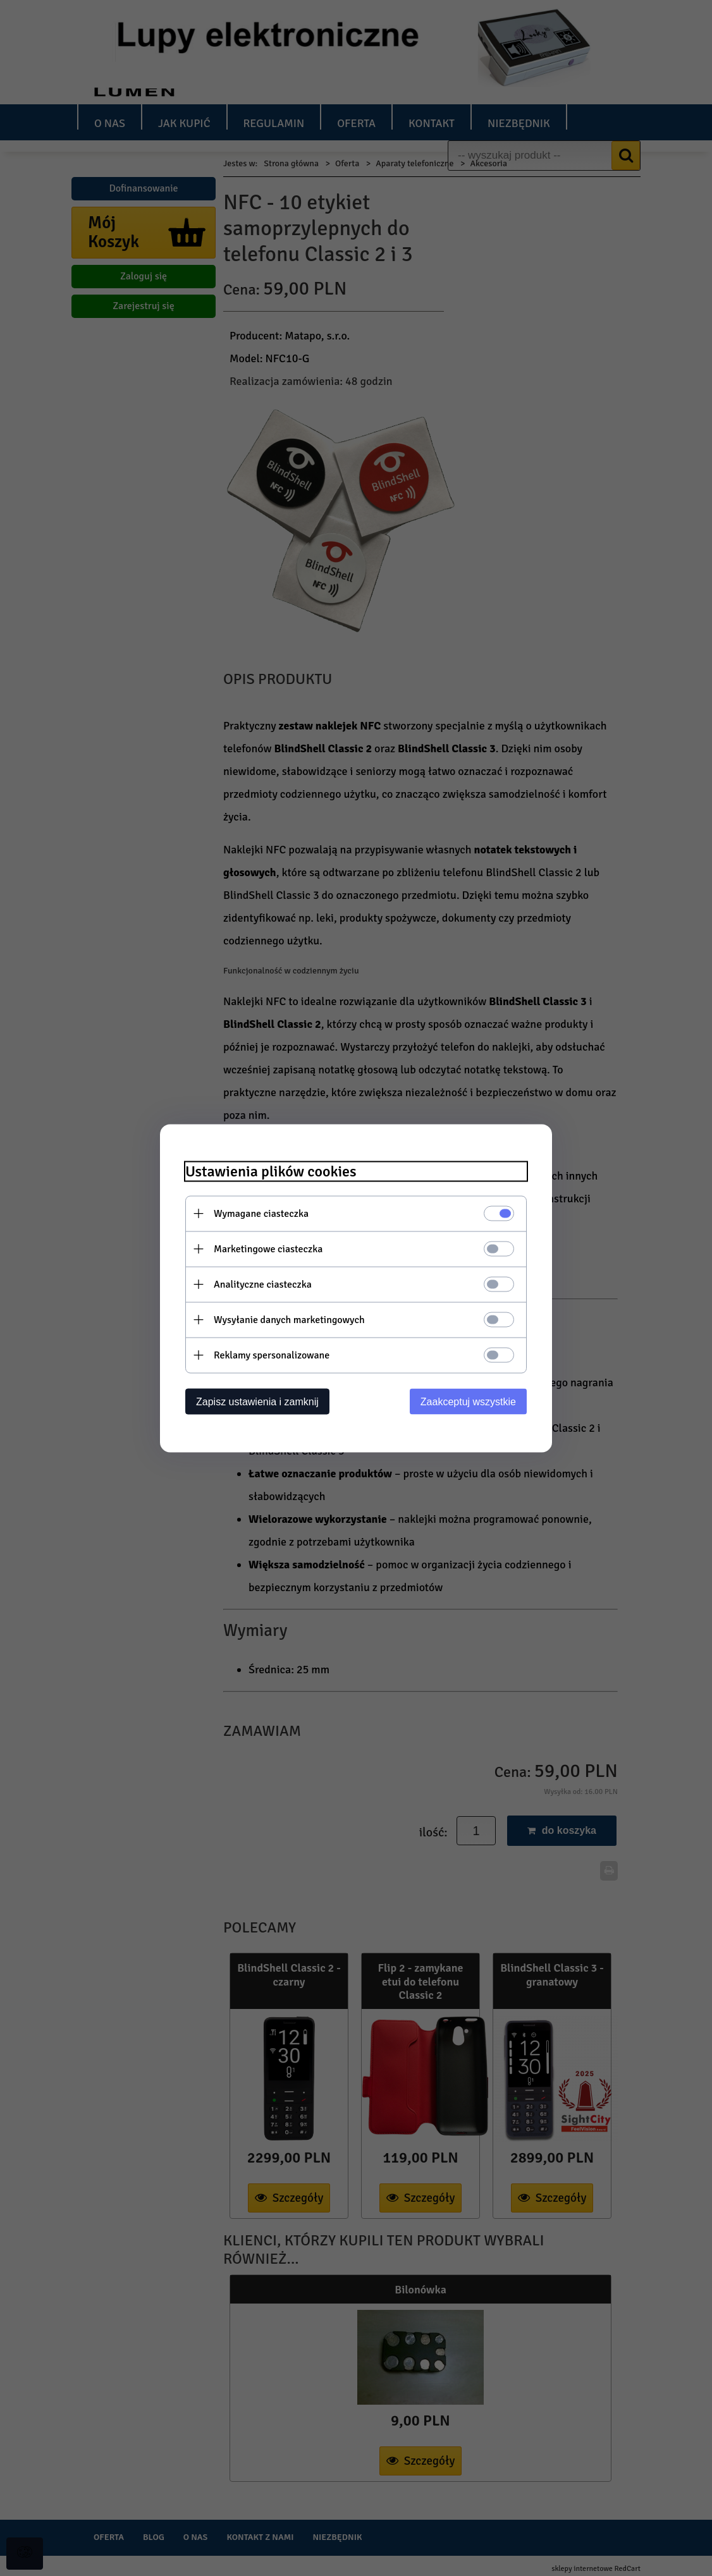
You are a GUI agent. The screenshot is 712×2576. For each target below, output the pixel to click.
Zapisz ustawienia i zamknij (257, 1401)
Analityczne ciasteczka (263, 1284)
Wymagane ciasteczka (261, 1213)
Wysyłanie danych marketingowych (289, 1319)
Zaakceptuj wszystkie (468, 1401)
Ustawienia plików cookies (271, 1171)
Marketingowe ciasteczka (268, 1248)
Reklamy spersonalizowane (271, 1354)
